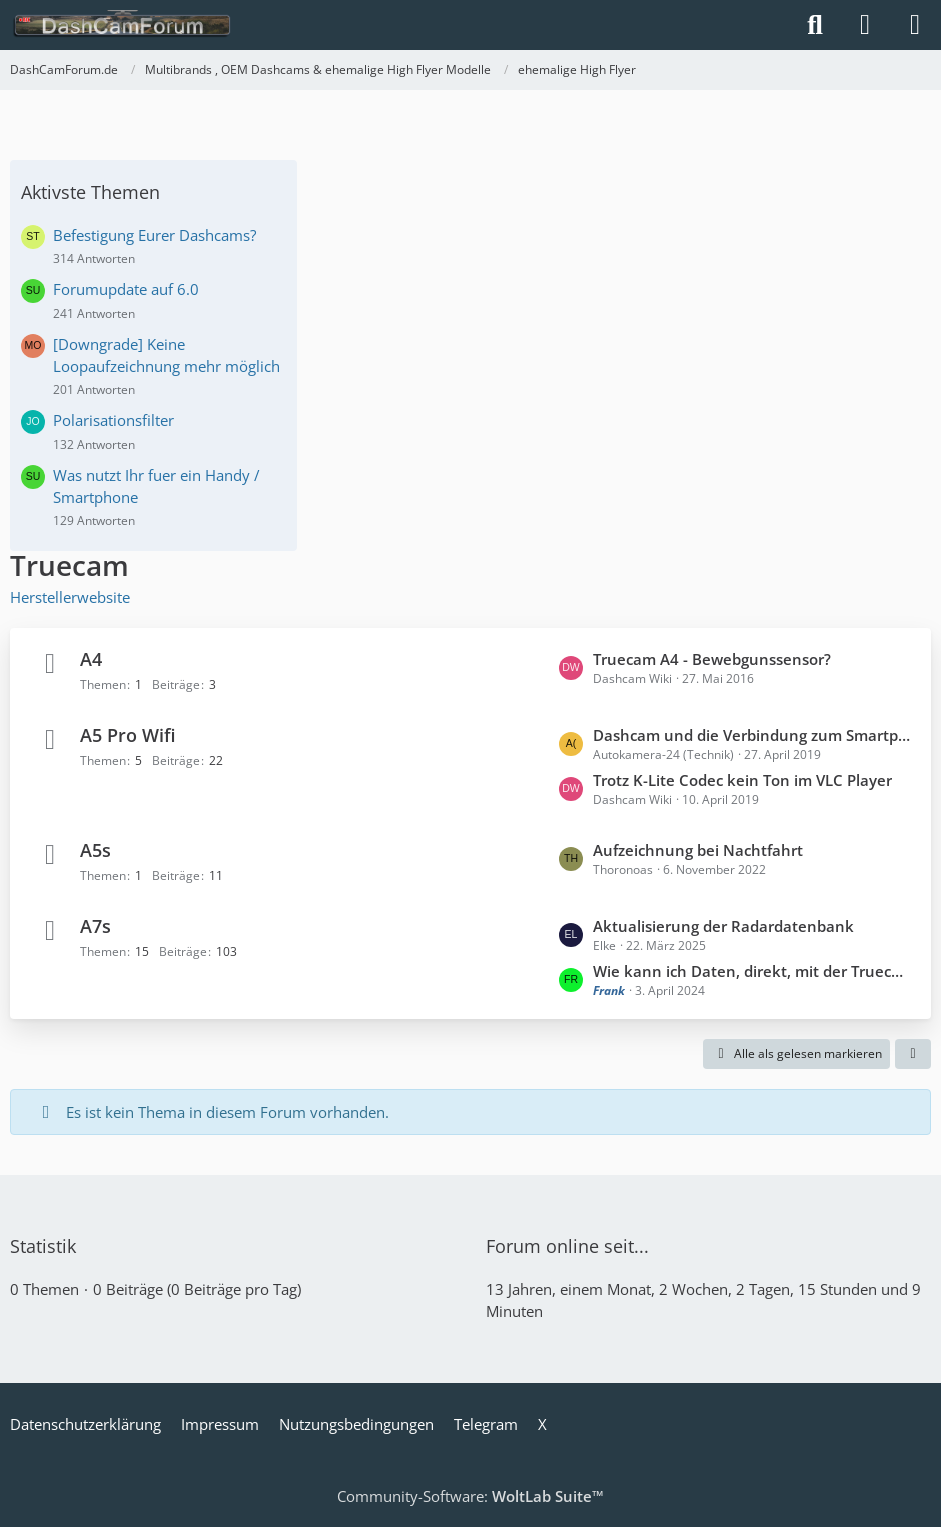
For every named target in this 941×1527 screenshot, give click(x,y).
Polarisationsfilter (113, 420)
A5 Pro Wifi (128, 735)
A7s (95, 926)
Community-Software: (470, 1496)
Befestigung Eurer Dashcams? (154, 235)
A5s (95, 850)
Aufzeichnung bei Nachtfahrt (698, 850)
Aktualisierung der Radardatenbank (723, 926)
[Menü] (915, 25)
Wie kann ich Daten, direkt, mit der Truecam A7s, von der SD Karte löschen (752, 971)
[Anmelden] (865, 25)
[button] (913, 1054)
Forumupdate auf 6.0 (126, 289)
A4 (91, 659)
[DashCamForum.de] (122, 25)
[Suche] (815, 25)
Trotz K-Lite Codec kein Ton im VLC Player (742, 780)
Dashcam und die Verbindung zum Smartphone (752, 735)
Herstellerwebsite (70, 597)
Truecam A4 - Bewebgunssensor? (712, 659)
